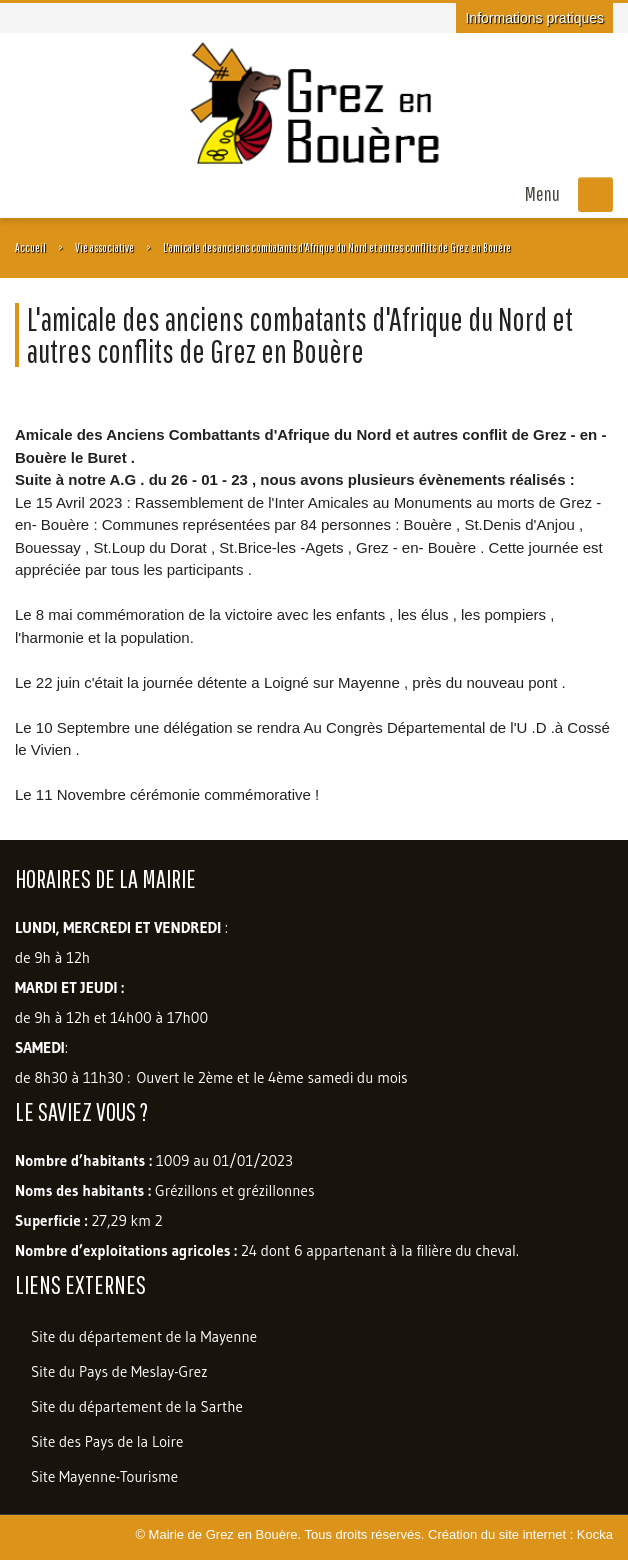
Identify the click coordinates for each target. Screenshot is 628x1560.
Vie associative (104, 247)
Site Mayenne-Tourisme (104, 1476)
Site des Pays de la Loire (107, 1441)
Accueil (30, 247)
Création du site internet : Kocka (520, 1534)
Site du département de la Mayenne (144, 1336)
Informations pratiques (534, 18)
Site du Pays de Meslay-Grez (119, 1371)
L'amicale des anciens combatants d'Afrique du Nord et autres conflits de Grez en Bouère (337, 247)
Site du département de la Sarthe (137, 1406)
